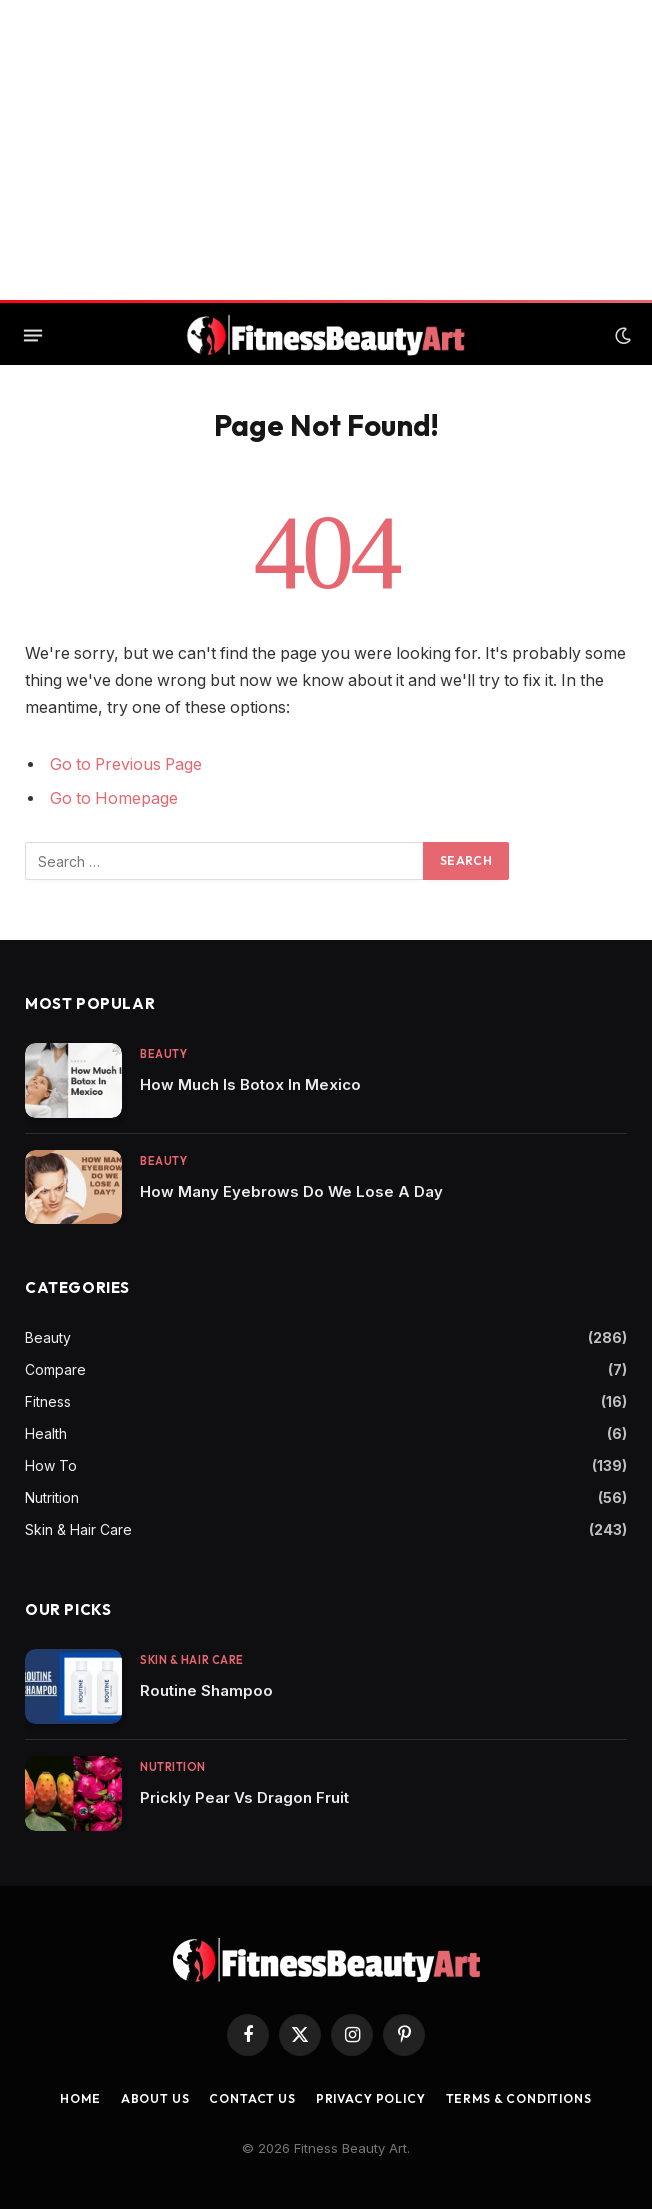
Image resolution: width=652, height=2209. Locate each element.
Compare (55, 1369)
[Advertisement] (326, 150)
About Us (155, 2098)
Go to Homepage (114, 798)
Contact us (252, 2098)
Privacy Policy (371, 2098)
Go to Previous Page (126, 764)
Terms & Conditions (519, 2098)
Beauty (163, 1054)
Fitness (48, 1401)
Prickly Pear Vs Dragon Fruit (244, 1797)
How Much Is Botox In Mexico (250, 1084)
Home (80, 2098)
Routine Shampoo (206, 1690)
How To (51, 1465)
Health (46, 1433)
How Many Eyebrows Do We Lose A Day (291, 1191)
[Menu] (33, 336)
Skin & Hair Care (78, 1529)
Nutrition (52, 1497)
